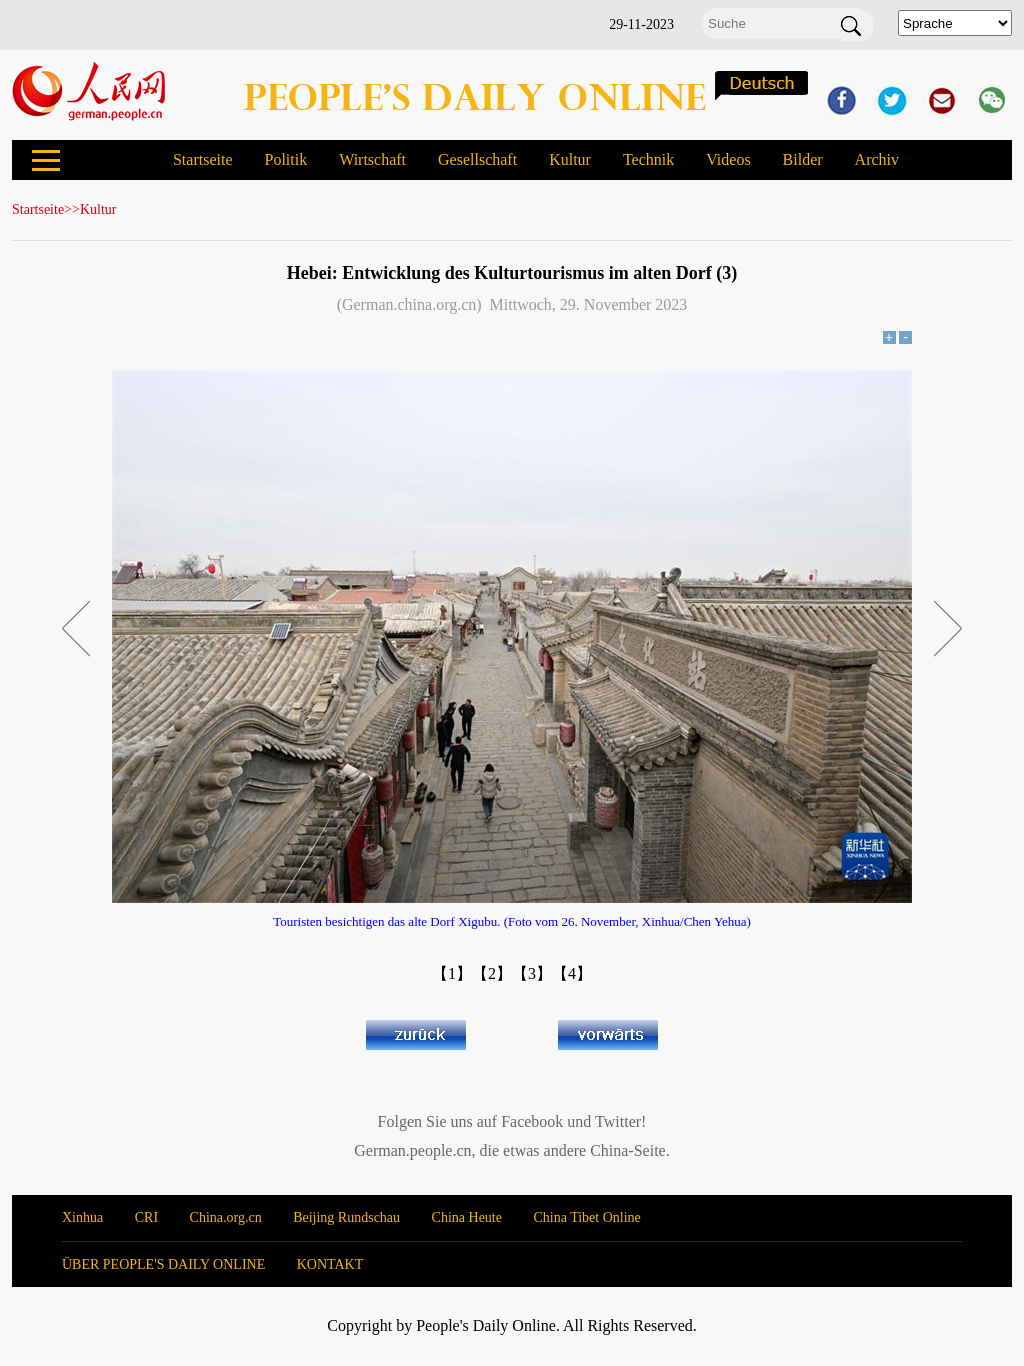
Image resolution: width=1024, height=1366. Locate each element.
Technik (648, 159)
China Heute (467, 1217)
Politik (285, 159)
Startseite (203, 159)
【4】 (572, 973)
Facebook (532, 1121)
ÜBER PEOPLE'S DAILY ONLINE (163, 1264)
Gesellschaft (477, 159)
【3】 (532, 973)
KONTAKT (330, 1264)
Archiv (877, 159)
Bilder (803, 159)
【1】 (452, 973)
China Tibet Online (586, 1217)
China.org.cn (226, 1217)
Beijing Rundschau (346, 1217)
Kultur (570, 159)
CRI (146, 1217)
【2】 (492, 973)
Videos (728, 159)
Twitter (618, 1121)
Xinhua (82, 1217)
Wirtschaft (372, 159)
